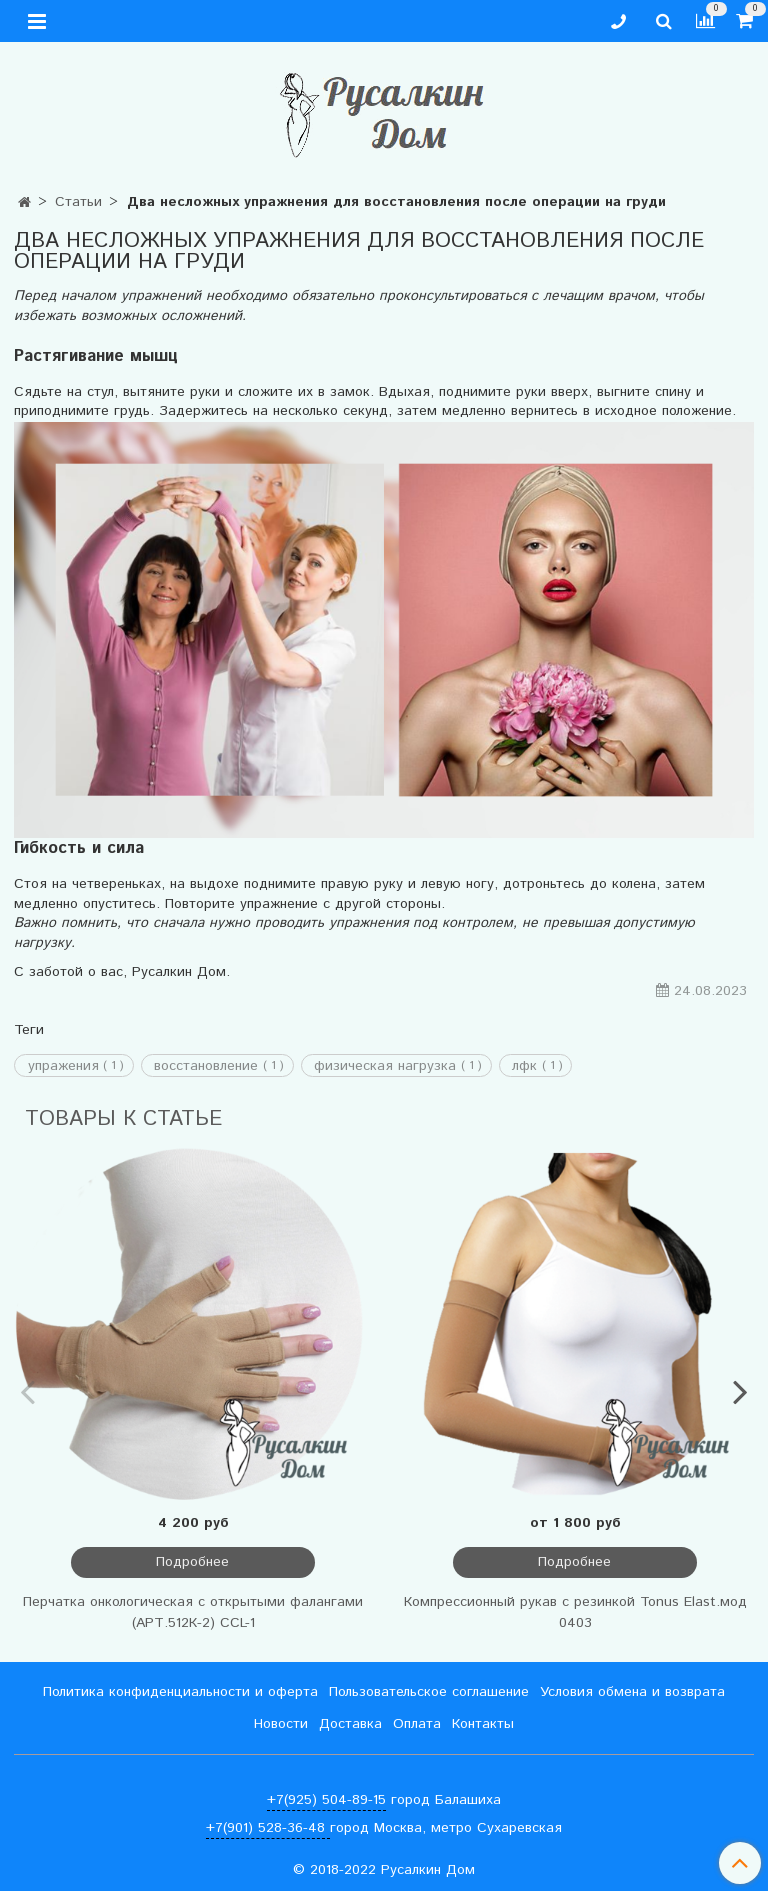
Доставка (350, 1724)
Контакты (483, 1724)
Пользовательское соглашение (429, 1692)
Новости (281, 1724)
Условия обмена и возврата (632, 1692)
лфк (524, 1066)
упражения (63, 1066)
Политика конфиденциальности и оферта (180, 1692)
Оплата (417, 1724)
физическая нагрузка (385, 1066)
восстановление (206, 1066)
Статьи (78, 202)
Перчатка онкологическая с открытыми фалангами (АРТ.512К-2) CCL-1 (193, 1612)
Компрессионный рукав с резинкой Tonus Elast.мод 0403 (575, 1612)
